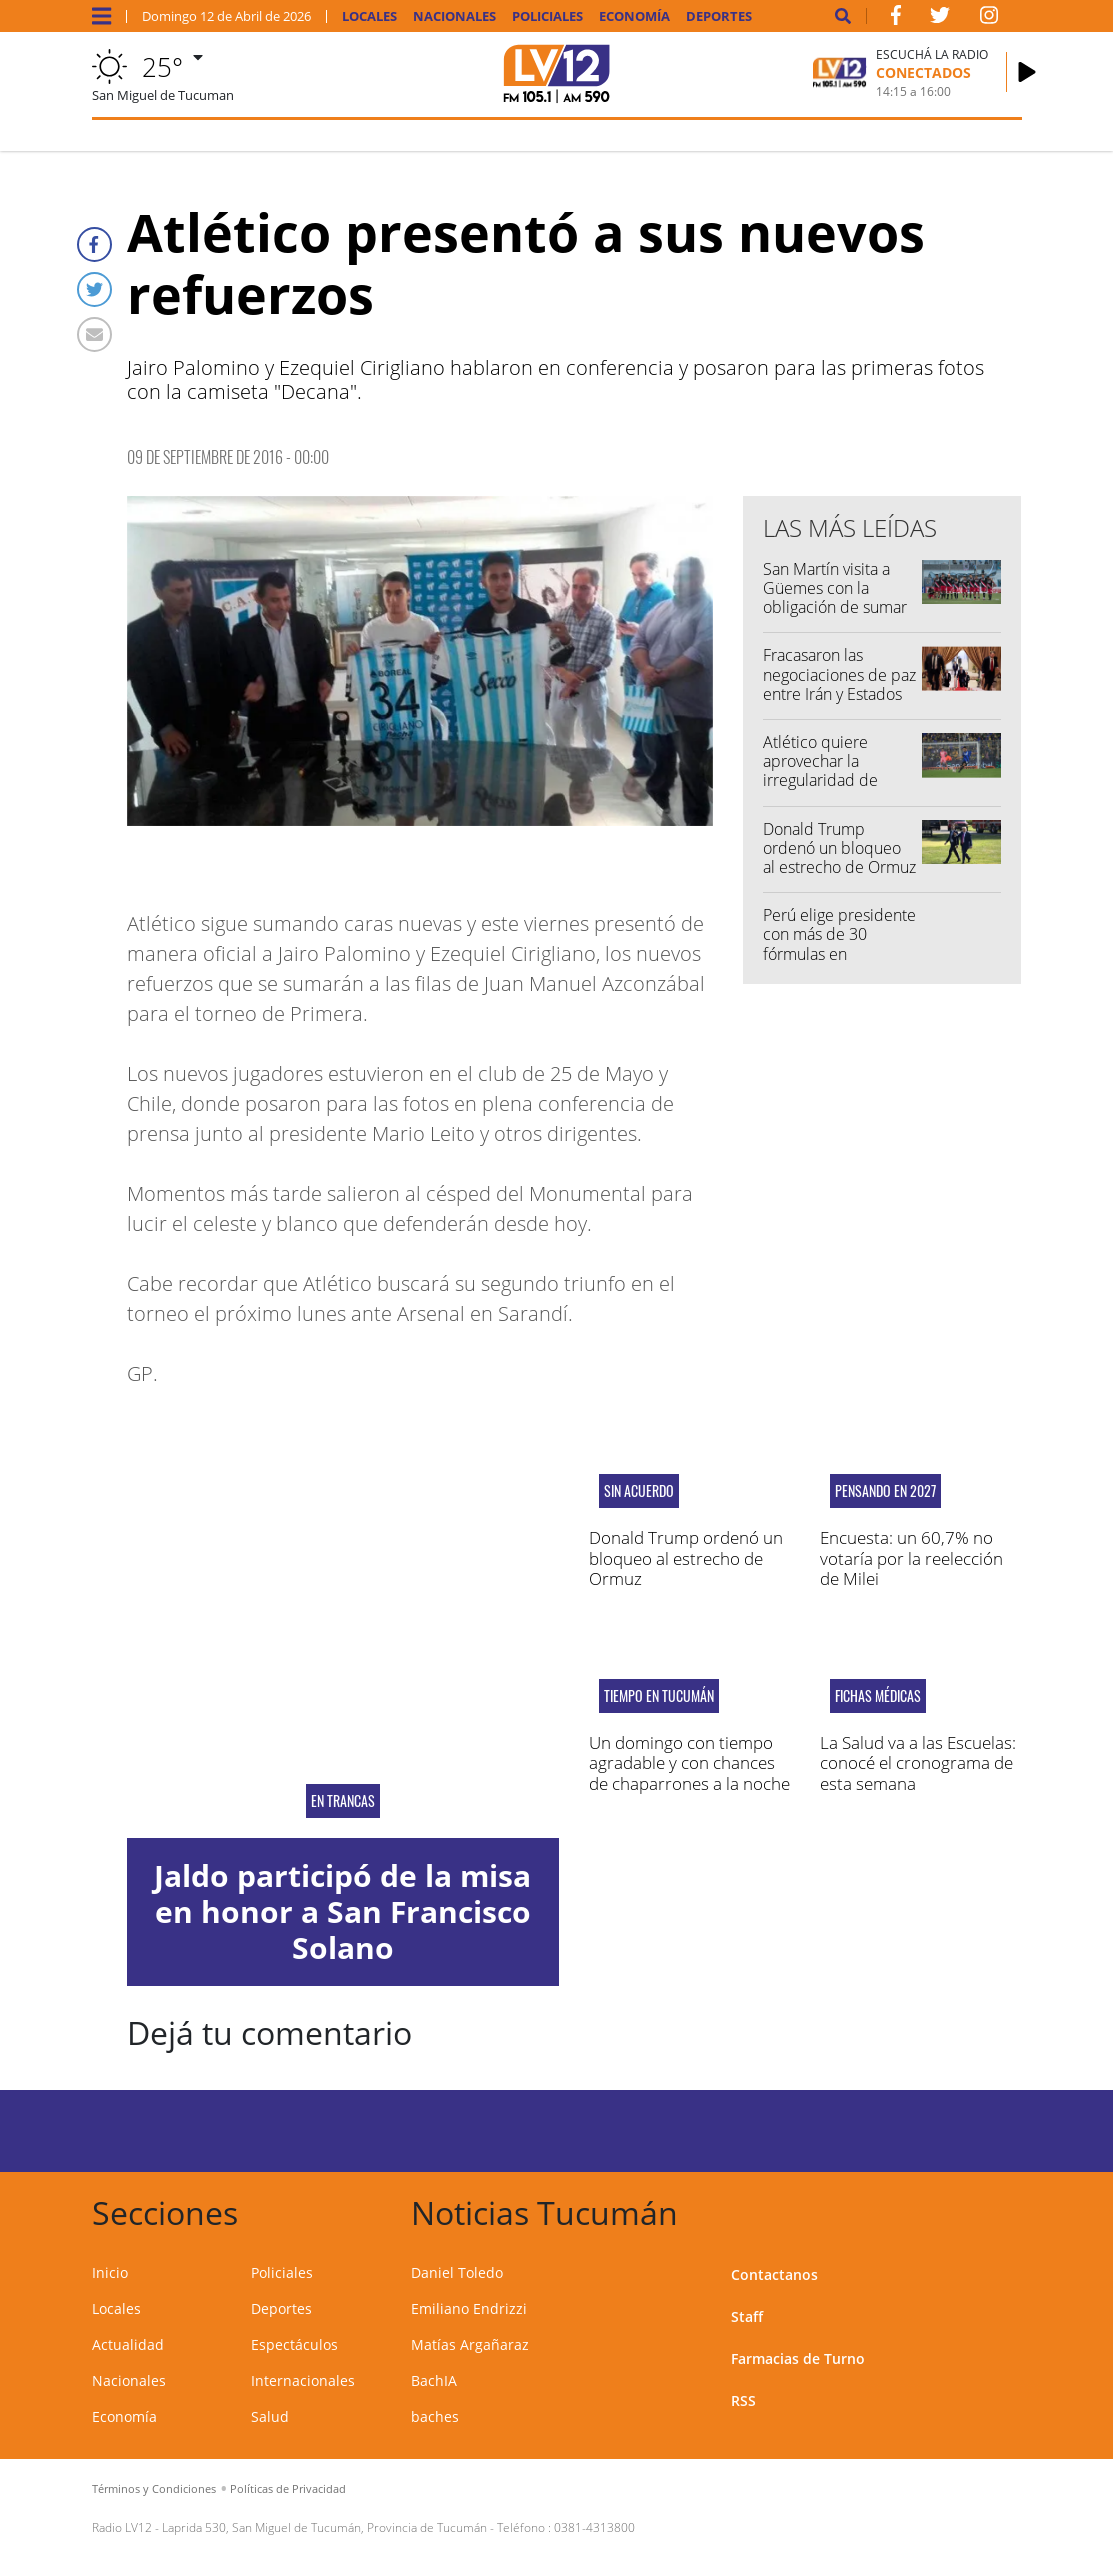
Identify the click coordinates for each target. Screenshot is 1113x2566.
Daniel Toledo (457, 2272)
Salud (270, 2416)
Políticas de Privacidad (288, 2488)
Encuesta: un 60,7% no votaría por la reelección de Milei (911, 1558)
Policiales (547, 16)
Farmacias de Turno (798, 2358)
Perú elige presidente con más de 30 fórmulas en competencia (839, 944)
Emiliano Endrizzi (469, 2308)
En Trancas (343, 1801)
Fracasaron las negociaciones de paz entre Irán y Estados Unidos (839, 684)
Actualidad (128, 2344)
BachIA (434, 2380)
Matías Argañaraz (470, 2344)
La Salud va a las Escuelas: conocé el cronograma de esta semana (918, 1763)
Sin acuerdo (639, 1491)
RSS (743, 2400)
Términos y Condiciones (154, 2488)
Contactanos (774, 2274)
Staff (747, 2316)
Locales (369, 16)
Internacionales (303, 2380)
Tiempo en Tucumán (659, 1696)
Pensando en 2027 (885, 1491)
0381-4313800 (594, 2527)
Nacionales (454, 16)
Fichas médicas (878, 1696)
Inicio (110, 2272)
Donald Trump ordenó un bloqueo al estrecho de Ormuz (839, 848)
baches (435, 2416)
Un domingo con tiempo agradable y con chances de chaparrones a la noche (689, 1763)
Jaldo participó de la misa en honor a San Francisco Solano (342, 1911)
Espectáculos (294, 2344)
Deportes (719, 16)
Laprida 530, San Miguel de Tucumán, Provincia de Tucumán (324, 2527)
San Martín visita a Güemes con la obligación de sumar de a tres (835, 598)
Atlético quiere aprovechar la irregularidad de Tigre (820, 771)
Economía (634, 16)
